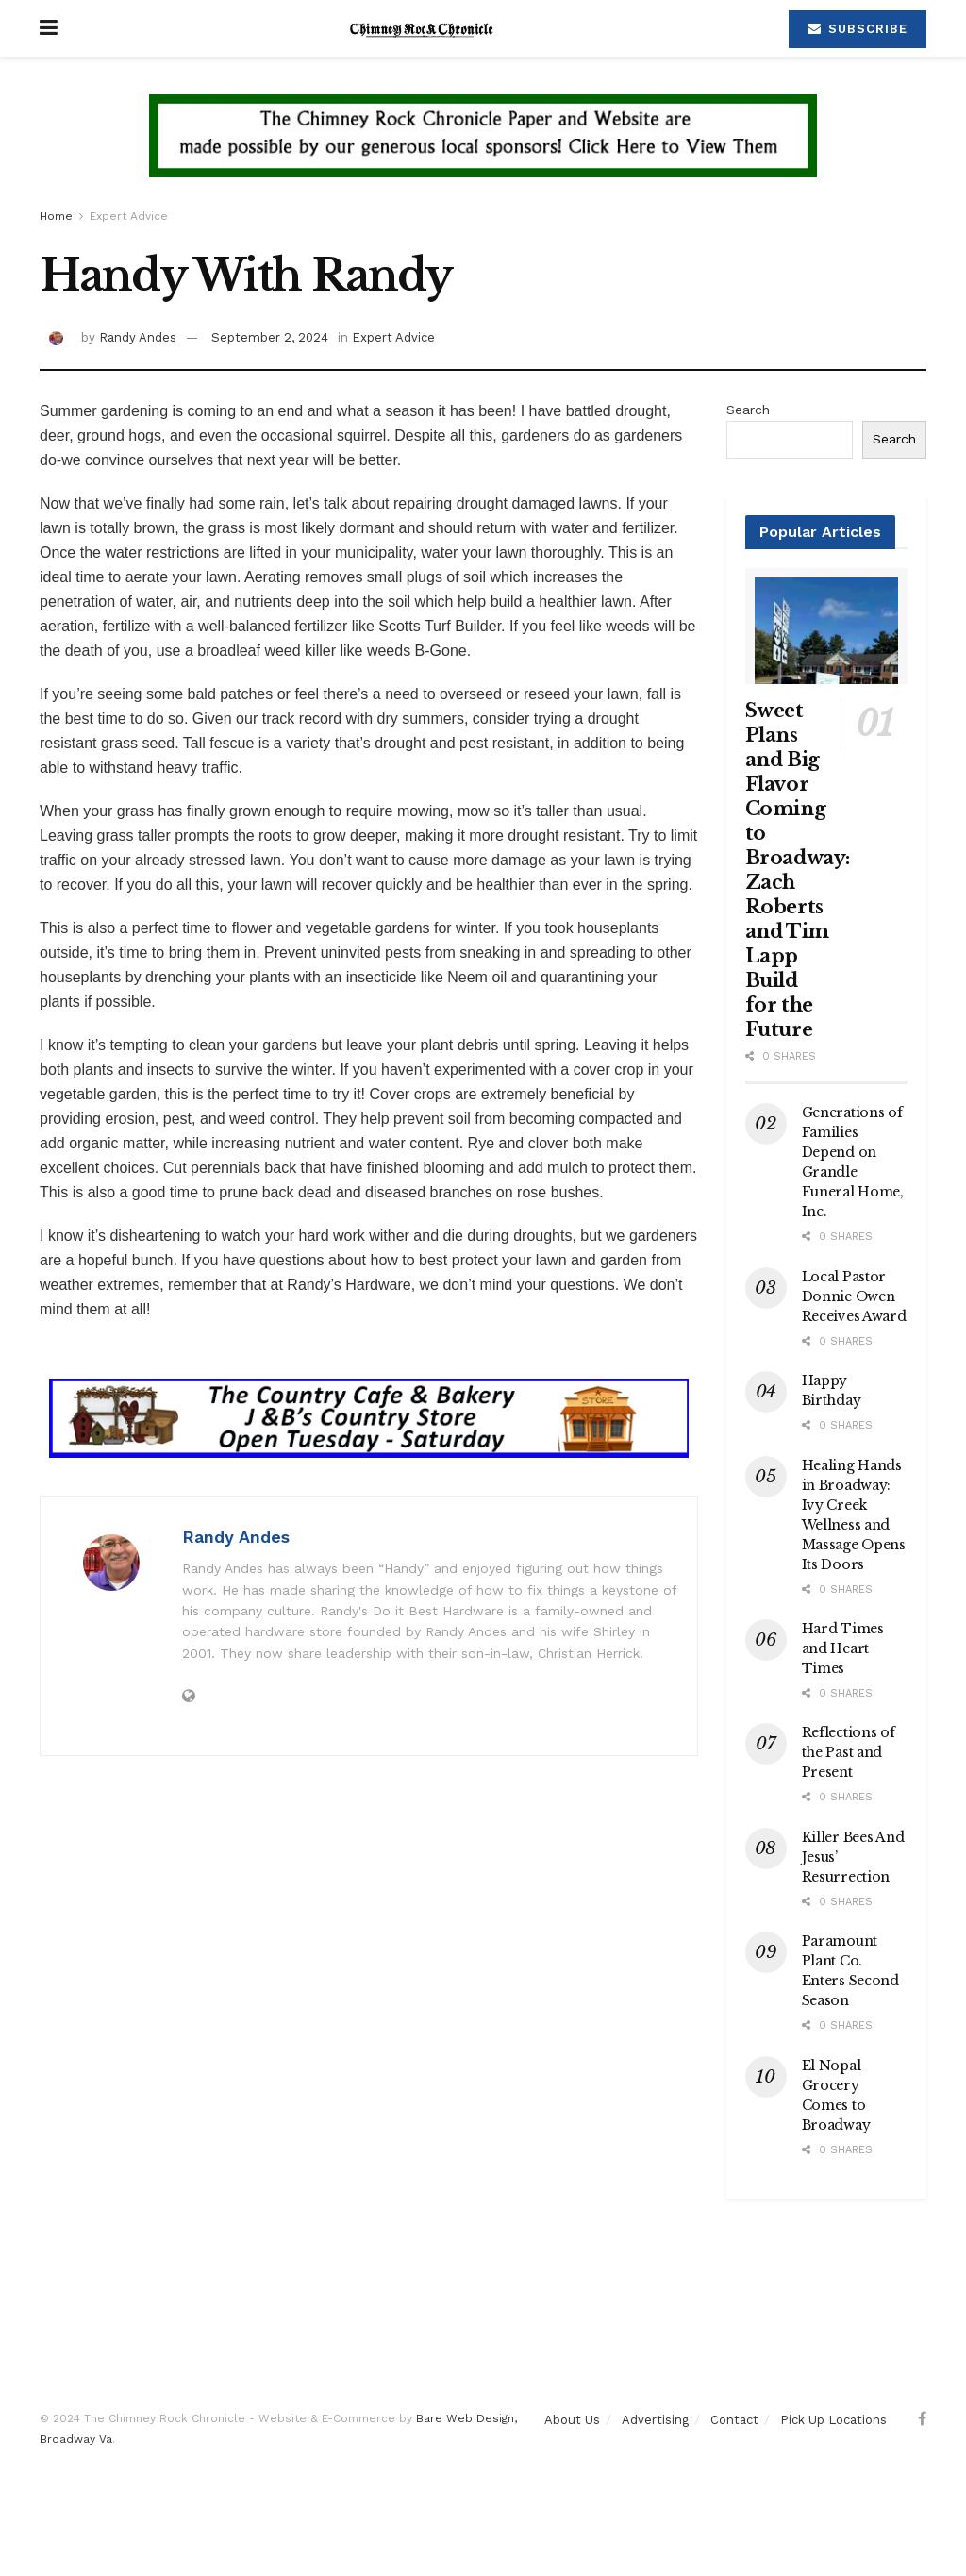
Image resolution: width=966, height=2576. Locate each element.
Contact (734, 2420)
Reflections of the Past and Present (848, 1752)
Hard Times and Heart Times (843, 1648)
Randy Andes (137, 337)
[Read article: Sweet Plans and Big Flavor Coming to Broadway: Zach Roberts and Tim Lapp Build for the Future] (826, 626)
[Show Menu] (49, 28)
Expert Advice (129, 216)
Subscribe (858, 29)
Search (748, 409)
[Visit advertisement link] (483, 150)
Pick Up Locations (833, 2420)
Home (56, 216)
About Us (572, 2420)
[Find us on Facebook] (922, 2419)
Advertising (655, 2420)
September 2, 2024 (269, 337)
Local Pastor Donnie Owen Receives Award (854, 1296)
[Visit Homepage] (424, 28)
